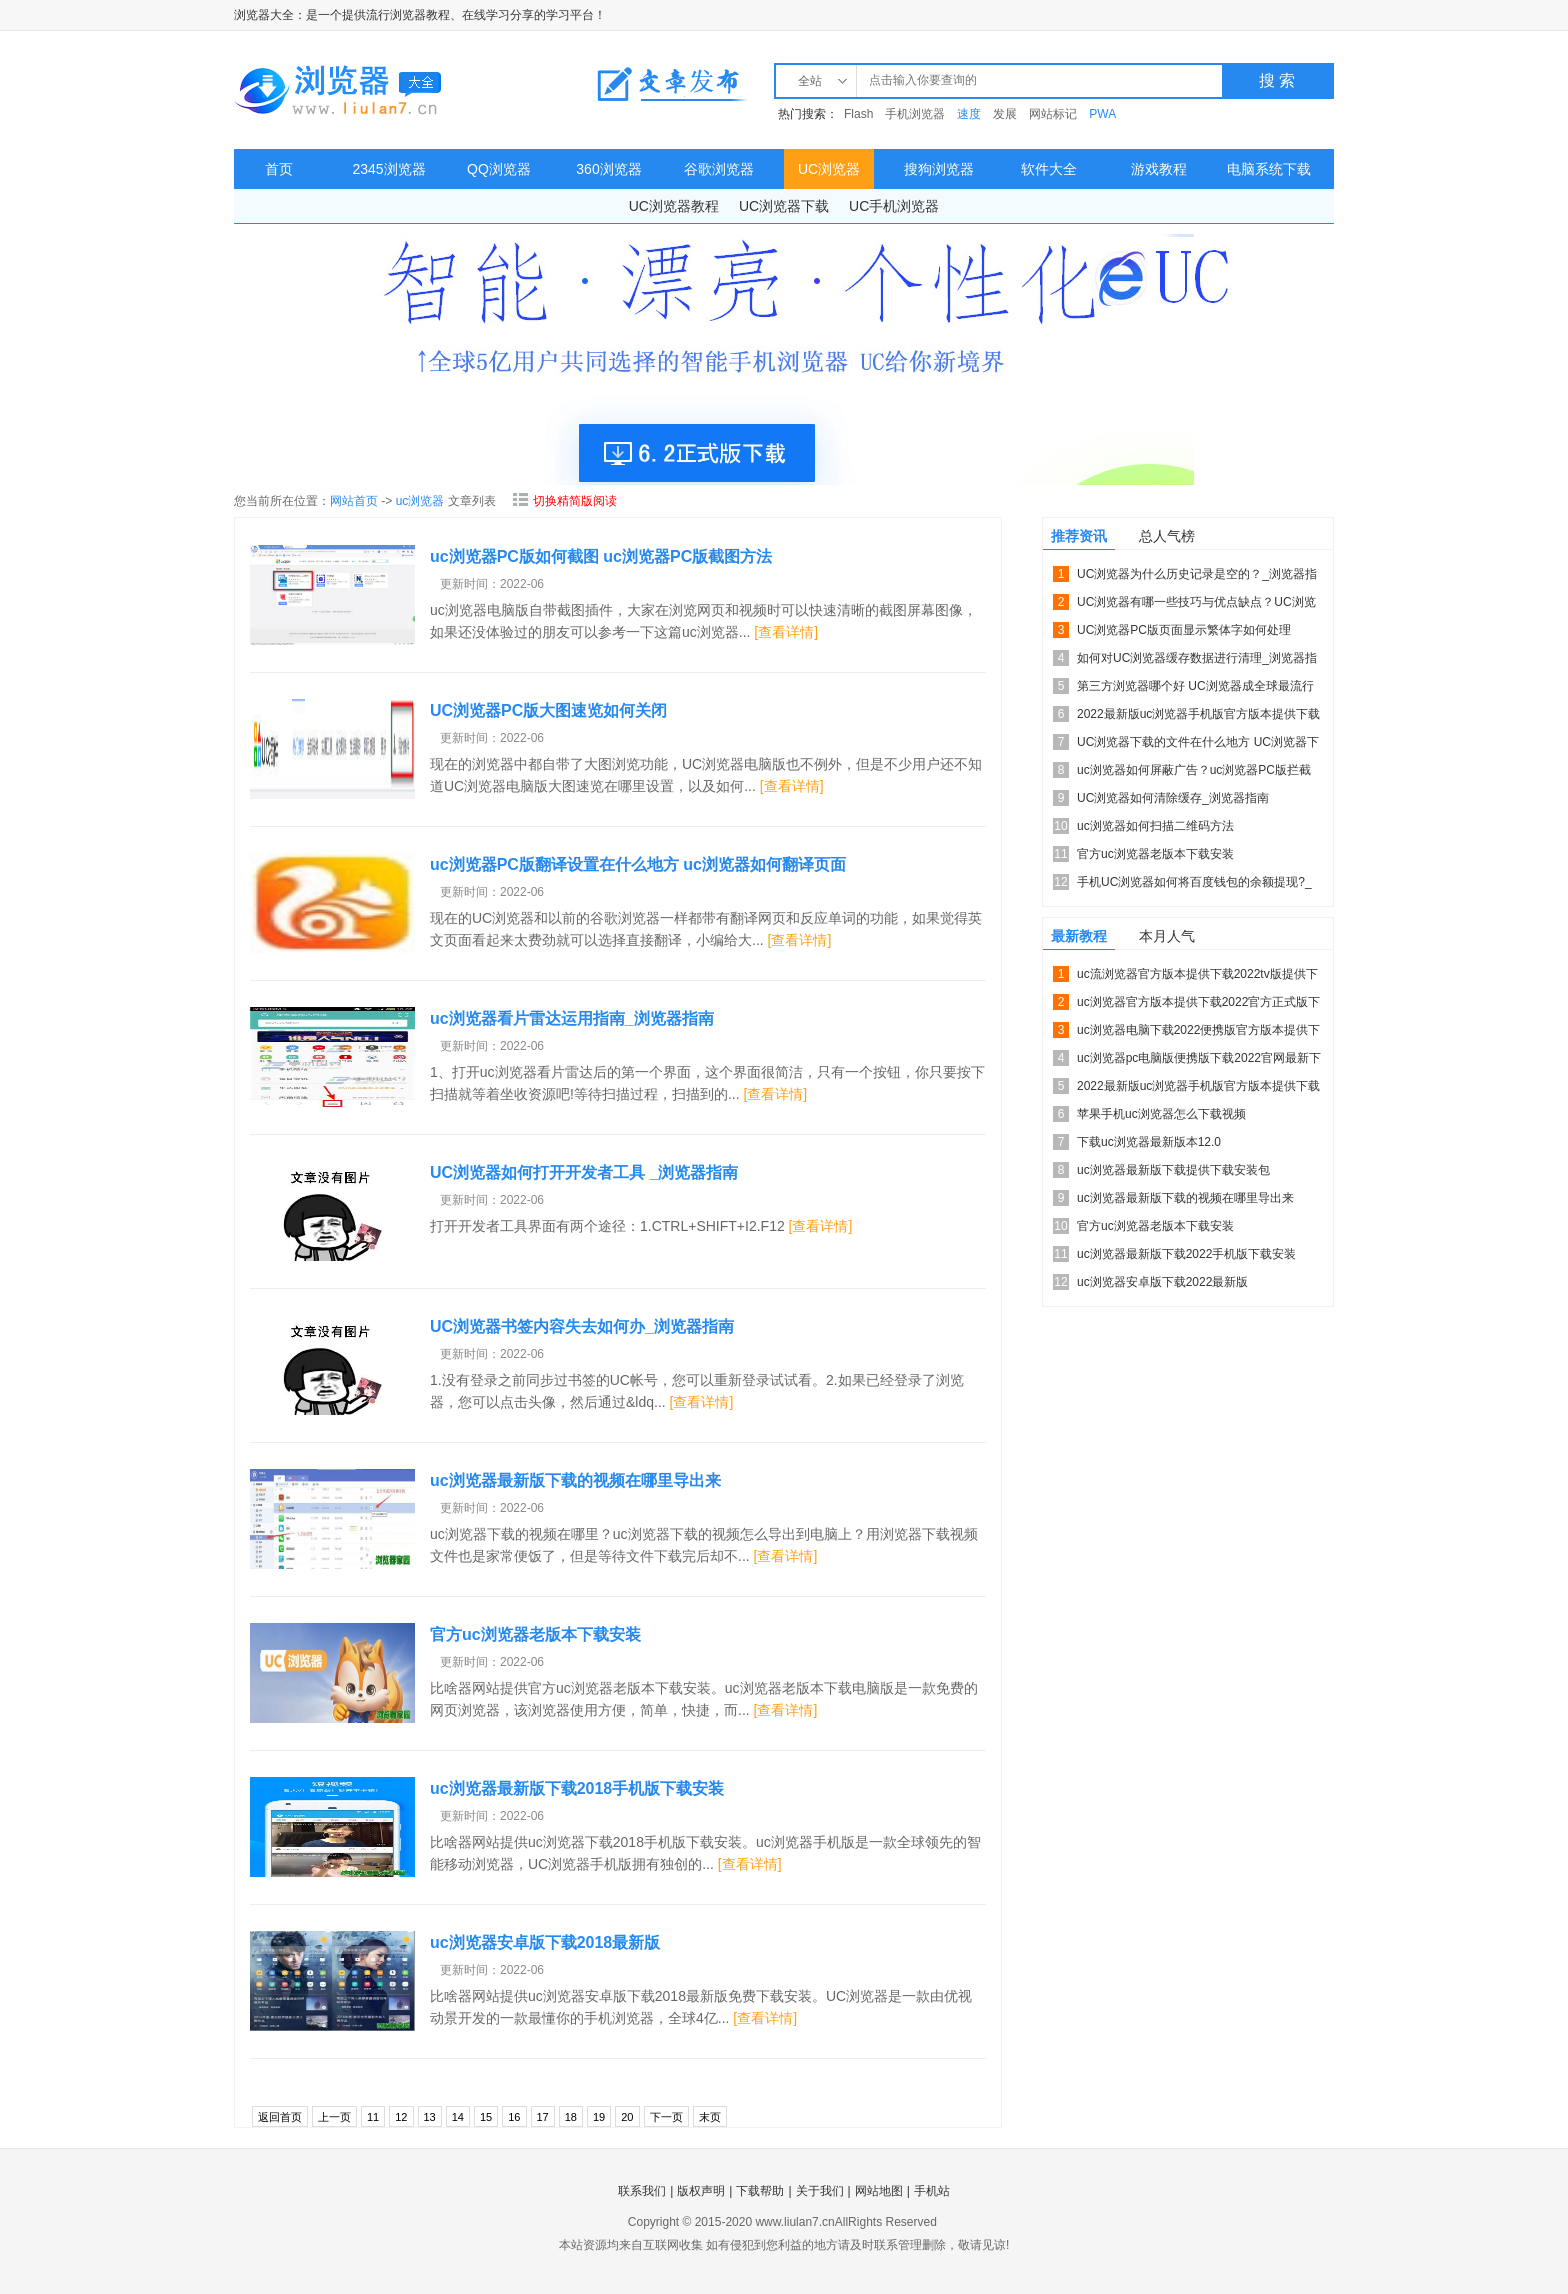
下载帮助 (760, 2191)
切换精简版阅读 (564, 501)
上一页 (334, 2117)
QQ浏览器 (499, 169)
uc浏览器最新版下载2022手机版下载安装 (1186, 1254)
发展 (1005, 114)
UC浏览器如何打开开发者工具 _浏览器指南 (584, 1172)
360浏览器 (608, 169)
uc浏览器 (420, 501)
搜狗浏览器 (939, 169)
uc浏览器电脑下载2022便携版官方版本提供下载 (1198, 1033)
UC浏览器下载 (784, 206)
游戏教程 (1159, 169)
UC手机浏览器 (894, 206)
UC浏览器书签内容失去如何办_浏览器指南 (582, 1326)
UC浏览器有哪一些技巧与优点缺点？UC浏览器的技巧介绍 (1196, 605)
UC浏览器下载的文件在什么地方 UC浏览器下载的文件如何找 (1198, 745)
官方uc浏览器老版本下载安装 (535, 1634)
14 (458, 2117)
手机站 (932, 2191)
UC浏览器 (829, 169)
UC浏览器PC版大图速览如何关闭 (548, 710)
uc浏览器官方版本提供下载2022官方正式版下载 (1198, 1005)
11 (373, 2117)
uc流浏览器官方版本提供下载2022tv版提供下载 (1197, 977)
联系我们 (642, 2191)
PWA (1102, 114)
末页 (710, 2117)
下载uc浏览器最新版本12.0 (1149, 1142)
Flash (858, 114)
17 (543, 2117)
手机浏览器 (915, 114)
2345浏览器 (388, 169)
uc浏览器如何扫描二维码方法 (1155, 826)
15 (486, 2117)
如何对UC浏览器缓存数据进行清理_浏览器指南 (1197, 661)
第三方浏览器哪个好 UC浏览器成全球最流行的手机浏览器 (1195, 689)
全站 (810, 81)
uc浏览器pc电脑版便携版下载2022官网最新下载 (1199, 1061)
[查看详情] (786, 632)
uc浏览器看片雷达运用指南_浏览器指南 (572, 1018)
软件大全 (1049, 169)
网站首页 (354, 501)
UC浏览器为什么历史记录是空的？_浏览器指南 (1197, 577)
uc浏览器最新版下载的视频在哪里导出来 (575, 1480)
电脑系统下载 (1269, 169)
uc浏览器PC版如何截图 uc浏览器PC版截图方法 (601, 556)
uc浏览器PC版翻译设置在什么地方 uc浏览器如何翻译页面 (638, 864)
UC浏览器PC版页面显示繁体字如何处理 (1184, 630)
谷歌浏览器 (719, 169)
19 (599, 2117)
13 (430, 2117)
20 (627, 2117)
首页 (279, 169)
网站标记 (1053, 114)
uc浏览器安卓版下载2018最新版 (545, 1942)
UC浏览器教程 (674, 206)
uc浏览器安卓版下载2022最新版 (1162, 1282)
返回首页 (280, 2117)
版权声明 (701, 2191)
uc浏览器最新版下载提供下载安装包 (1173, 1170)
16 (514, 2117)
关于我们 (820, 2191)
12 (401, 2117)
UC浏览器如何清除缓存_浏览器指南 (1173, 798)
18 (571, 2117)
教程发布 (672, 84)
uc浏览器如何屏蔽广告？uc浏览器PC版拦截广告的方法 (1194, 773)
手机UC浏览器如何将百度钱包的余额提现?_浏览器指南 (1194, 885)
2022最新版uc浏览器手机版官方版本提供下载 (1198, 714)
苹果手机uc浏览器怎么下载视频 (1161, 1114)
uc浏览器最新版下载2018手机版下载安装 (577, 1788)
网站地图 (879, 2191)
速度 (969, 114)
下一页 (666, 2117)
